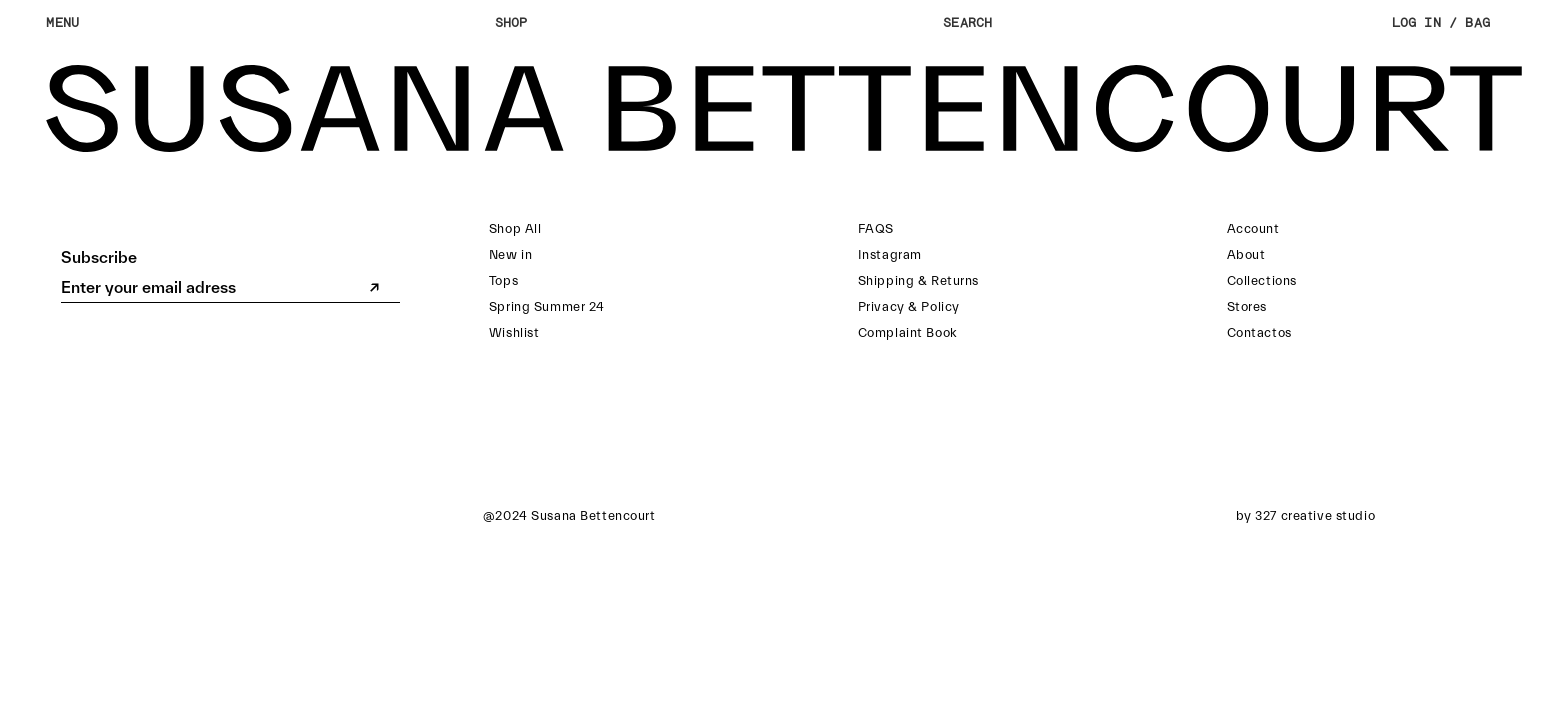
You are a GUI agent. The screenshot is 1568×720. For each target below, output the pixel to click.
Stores (1247, 306)
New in (510, 254)
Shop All (515, 228)
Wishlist (514, 332)
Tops (503, 280)
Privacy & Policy (909, 306)
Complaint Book (908, 332)
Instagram (890, 254)
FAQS (876, 228)
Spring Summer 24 (547, 306)
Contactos (1259, 332)
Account (1253, 228)
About (1246, 254)
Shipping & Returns (918, 280)
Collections (1262, 280)
